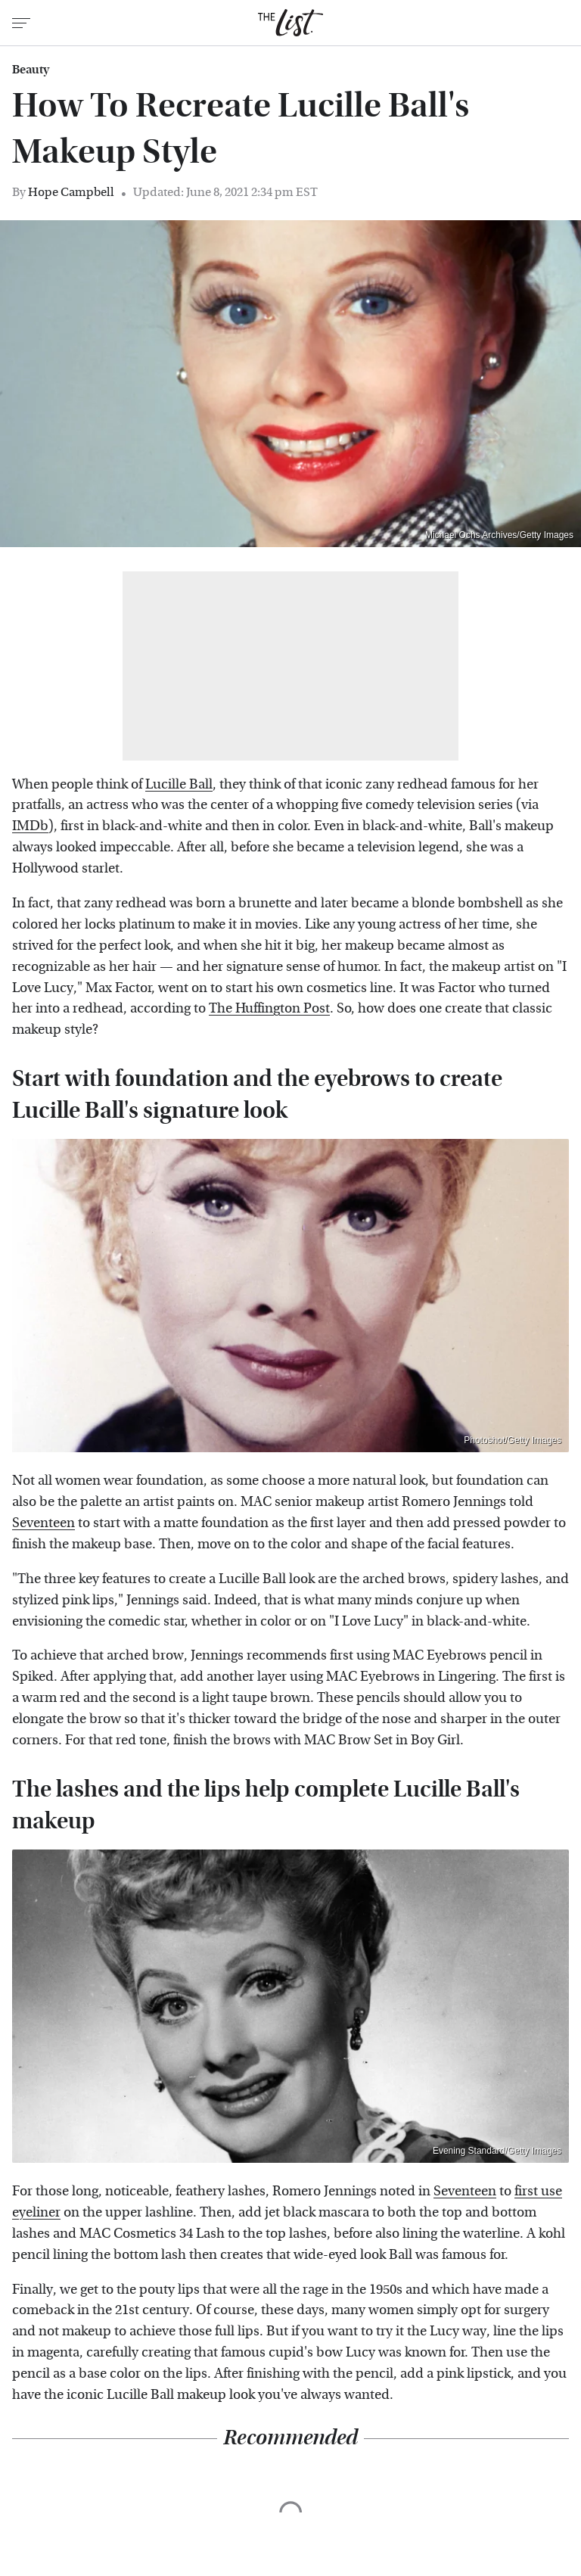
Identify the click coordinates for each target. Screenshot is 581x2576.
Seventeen (43, 1523)
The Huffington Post (269, 1008)
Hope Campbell (71, 192)
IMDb (30, 826)
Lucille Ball (179, 784)
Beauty (30, 70)
